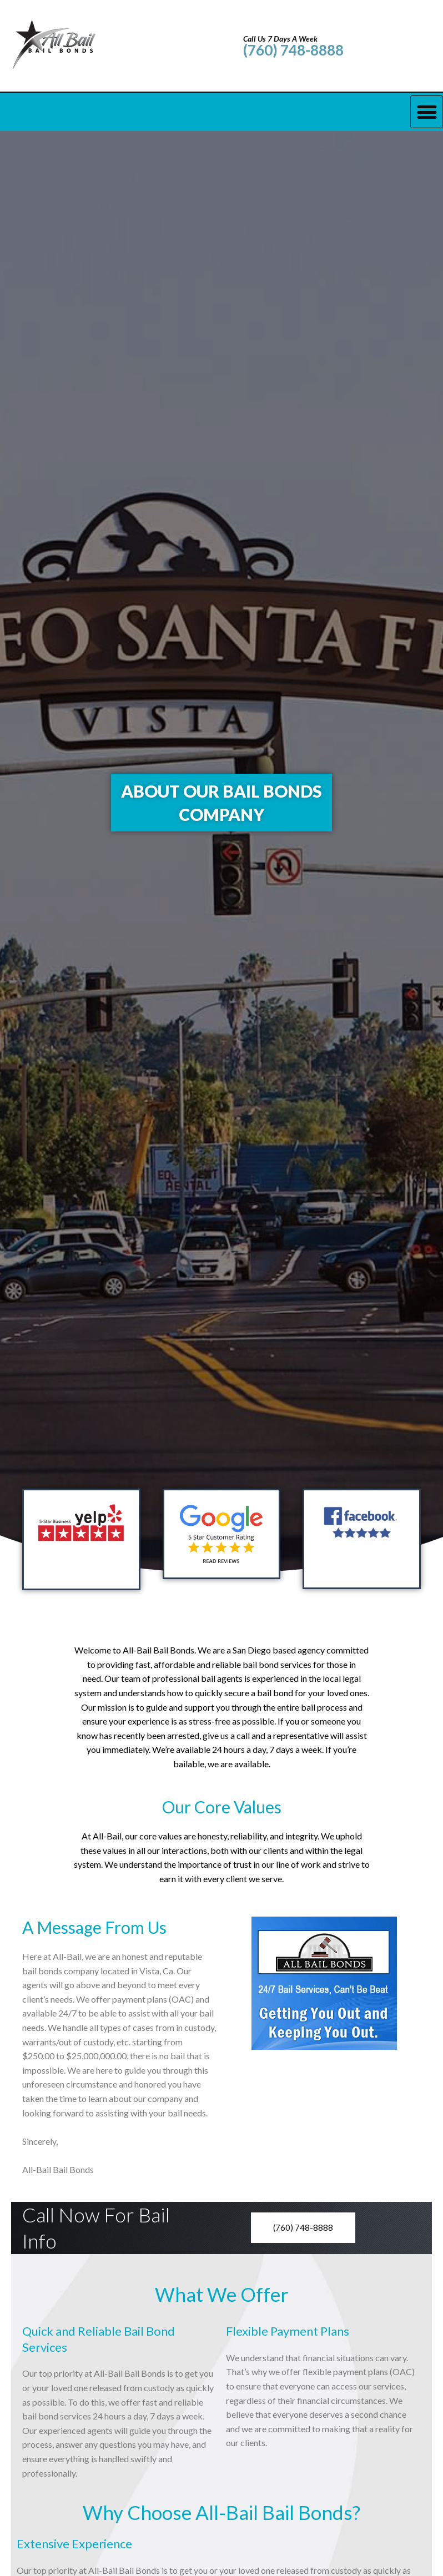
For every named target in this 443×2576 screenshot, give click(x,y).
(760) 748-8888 (293, 50)
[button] (426, 111)
